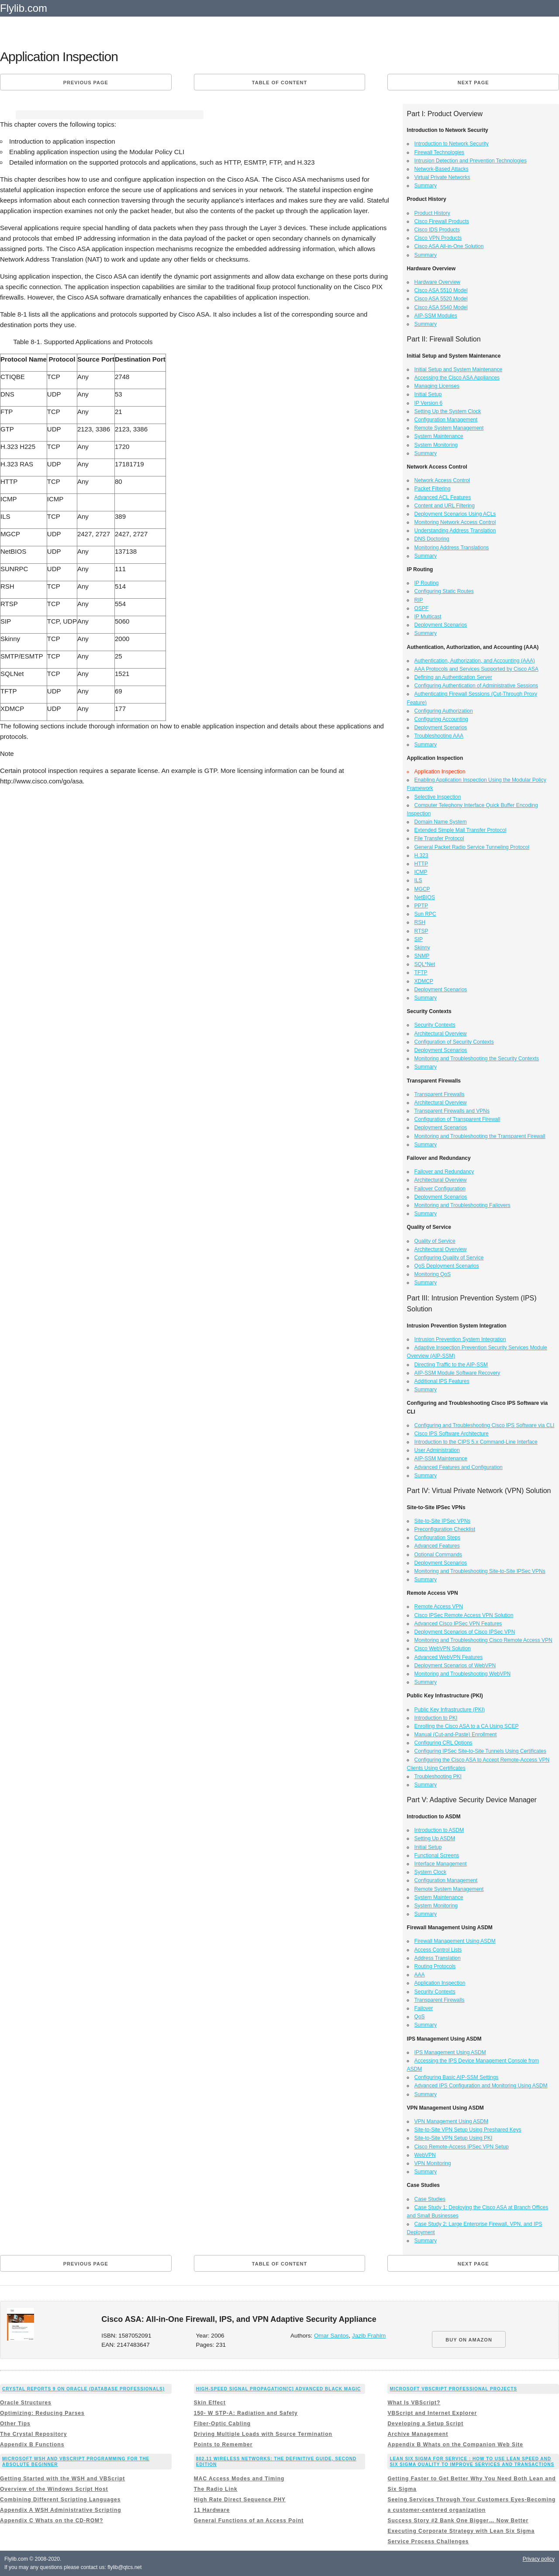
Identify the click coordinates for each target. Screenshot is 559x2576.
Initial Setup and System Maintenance (458, 369)
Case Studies (429, 2199)
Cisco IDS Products (437, 230)
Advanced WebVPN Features (448, 1657)
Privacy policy (539, 2559)
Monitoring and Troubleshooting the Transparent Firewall (479, 1136)
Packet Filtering (432, 489)
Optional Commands (438, 1555)
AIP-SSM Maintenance (440, 1458)
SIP (418, 939)
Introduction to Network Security (451, 144)
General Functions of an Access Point (249, 2520)
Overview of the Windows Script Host (54, 2489)
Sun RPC (425, 914)
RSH (419, 922)
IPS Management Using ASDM (450, 2052)
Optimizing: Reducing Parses (42, 2413)
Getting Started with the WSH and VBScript (62, 2479)
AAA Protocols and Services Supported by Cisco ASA (476, 669)
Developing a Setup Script (425, 2424)
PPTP (421, 906)
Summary (425, 186)
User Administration (437, 1450)
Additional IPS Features (441, 1381)
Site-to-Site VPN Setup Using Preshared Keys (467, 2130)
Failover (423, 2008)
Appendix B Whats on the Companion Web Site (455, 2445)
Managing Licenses (436, 386)
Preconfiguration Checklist (444, 1529)
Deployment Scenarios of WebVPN (455, 1665)
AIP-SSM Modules (435, 316)
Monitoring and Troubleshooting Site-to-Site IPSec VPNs (479, 1571)
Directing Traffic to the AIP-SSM (451, 1365)
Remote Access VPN (438, 1607)
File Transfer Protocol (439, 838)
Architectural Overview (440, 1034)
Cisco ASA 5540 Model (441, 307)
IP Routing (426, 583)
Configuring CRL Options (443, 1743)
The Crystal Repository (33, 2434)
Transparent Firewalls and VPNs (452, 1111)
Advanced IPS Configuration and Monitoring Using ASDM (481, 2086)
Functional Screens (436, 1855)
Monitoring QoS (432, 1274)
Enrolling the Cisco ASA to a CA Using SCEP (466, 1726)
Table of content (279, 82)
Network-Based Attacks (441, 169)
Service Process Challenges (428, 2541)
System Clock (430, 1872)
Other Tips (15, 2424)
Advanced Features (437, 1546)
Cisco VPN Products (438, 238)
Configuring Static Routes (444, 591)
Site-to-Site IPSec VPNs (442, 1521)
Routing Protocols (435, 1966)
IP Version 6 (428, 403)
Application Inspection (440, 1983)
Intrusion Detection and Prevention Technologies (470, 161)
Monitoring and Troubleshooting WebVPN (462, 1674)
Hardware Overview (437, 282)
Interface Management (440, 1864)
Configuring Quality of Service (449, 1258)
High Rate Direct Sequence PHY (240, 2500)
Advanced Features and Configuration (458, 1467)
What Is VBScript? (413, 2403)
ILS (418, 880)
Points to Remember (223, 2445)
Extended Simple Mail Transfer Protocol (460, 830)
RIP (418, 600)
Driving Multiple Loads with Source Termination (263, 2434)
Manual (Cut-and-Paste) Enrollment (455, 1734)
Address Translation (437, 1958)
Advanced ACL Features (442, 497)
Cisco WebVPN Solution (442, 1648)
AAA (419, 1975)
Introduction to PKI (436, 1718)
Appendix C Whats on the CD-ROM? (51, 2520)
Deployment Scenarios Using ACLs (455, 514)
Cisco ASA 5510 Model (441, 290)
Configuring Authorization (443, 711)
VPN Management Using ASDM (451, 2121)
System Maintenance (438, 436)
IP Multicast (428, 617)
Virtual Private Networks (442, 177)
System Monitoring (436, 445)
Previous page (85, 82)
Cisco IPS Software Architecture (451, 1434)
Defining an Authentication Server (453, 677)
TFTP (421, 972)
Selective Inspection (437, 797)
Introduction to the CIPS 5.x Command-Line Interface (476, 1442)
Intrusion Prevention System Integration (460, 1339)
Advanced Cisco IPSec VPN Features (458, 1624)
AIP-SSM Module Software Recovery (457, 1373)
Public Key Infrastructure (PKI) (449, 1710)
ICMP (421, 872)
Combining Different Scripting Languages (60, 2500)
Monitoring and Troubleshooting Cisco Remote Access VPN (483, 1640)
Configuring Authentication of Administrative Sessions (476, 686)
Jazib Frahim (369, 2335)
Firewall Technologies (439, 152)
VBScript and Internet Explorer (432, 2413)
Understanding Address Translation (455, 531)
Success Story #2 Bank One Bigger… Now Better (457, 2520)
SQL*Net (424, 964)
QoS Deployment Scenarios (446, 1266)
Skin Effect (210, 2403)
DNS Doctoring (431, 539)
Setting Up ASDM (434, 1838)
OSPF (421, 608)
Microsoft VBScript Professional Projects (453, 2388)
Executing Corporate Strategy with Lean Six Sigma (461, 2531)
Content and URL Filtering (444, 506)
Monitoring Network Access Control (455, 522)
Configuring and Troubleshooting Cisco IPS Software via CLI (484, 1425)
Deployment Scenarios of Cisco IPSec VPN (464, 1632)
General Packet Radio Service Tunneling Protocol (471, 847)
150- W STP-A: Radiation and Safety (246, 2413)
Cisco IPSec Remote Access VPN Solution (464, 1615)
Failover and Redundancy (444, 1172)
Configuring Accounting (441, 719)
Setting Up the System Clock (447, 411)
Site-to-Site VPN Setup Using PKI (453, 2138)
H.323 (421, 855)
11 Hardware (212, 2510)
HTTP (421, 864)
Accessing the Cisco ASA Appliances (457, 378)
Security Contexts (434, 1025)
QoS (419, 2017)
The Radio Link (216, 2489)
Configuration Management (446, 420)
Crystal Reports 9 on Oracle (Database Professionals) (83, 2388)
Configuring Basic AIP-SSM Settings (456, 2077)
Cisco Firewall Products (441, 221)
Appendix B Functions (32, 2445)
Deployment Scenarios (440, 625)
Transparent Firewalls (439, 1094)
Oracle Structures (26, 2403)
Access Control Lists (438, 1950)
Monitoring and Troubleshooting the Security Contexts (476, 1058)
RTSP (421, 931)
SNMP (422, 956)
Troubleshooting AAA (438, 736)
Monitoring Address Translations (451, 548)
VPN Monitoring (432, 2163)
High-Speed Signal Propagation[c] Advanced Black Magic (278, 2388)
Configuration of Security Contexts (454, 1042)
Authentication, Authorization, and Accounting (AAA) (474, 661)
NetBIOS (424, 897)
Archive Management (417, 2434)
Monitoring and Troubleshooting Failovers (462, 1205)
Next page (473, 82)
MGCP (422, 889)
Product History (432, 213)
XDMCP (423, 981)
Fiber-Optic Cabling (222, 2424)
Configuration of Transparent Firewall (457, 1119)
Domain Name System (440, 822)
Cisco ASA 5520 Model (441, 299)
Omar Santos (331, 2335)
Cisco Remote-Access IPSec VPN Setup (461, 2147)
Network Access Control (442, 480)
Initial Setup (428, 394)
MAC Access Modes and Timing (239, 2479)
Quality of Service (434, 1241)
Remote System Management (449, 428)
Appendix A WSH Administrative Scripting (60, 2510)
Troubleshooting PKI (438, 1776)
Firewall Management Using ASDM (455, 1941)
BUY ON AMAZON (468, 2339)
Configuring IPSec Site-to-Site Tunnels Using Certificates (480, 1751)
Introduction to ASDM (439, 1830)
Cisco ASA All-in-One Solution (449, 246)
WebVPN (425, 2155)
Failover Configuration (440, 1189)
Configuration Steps (437, 1538)
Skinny (422, 948)
